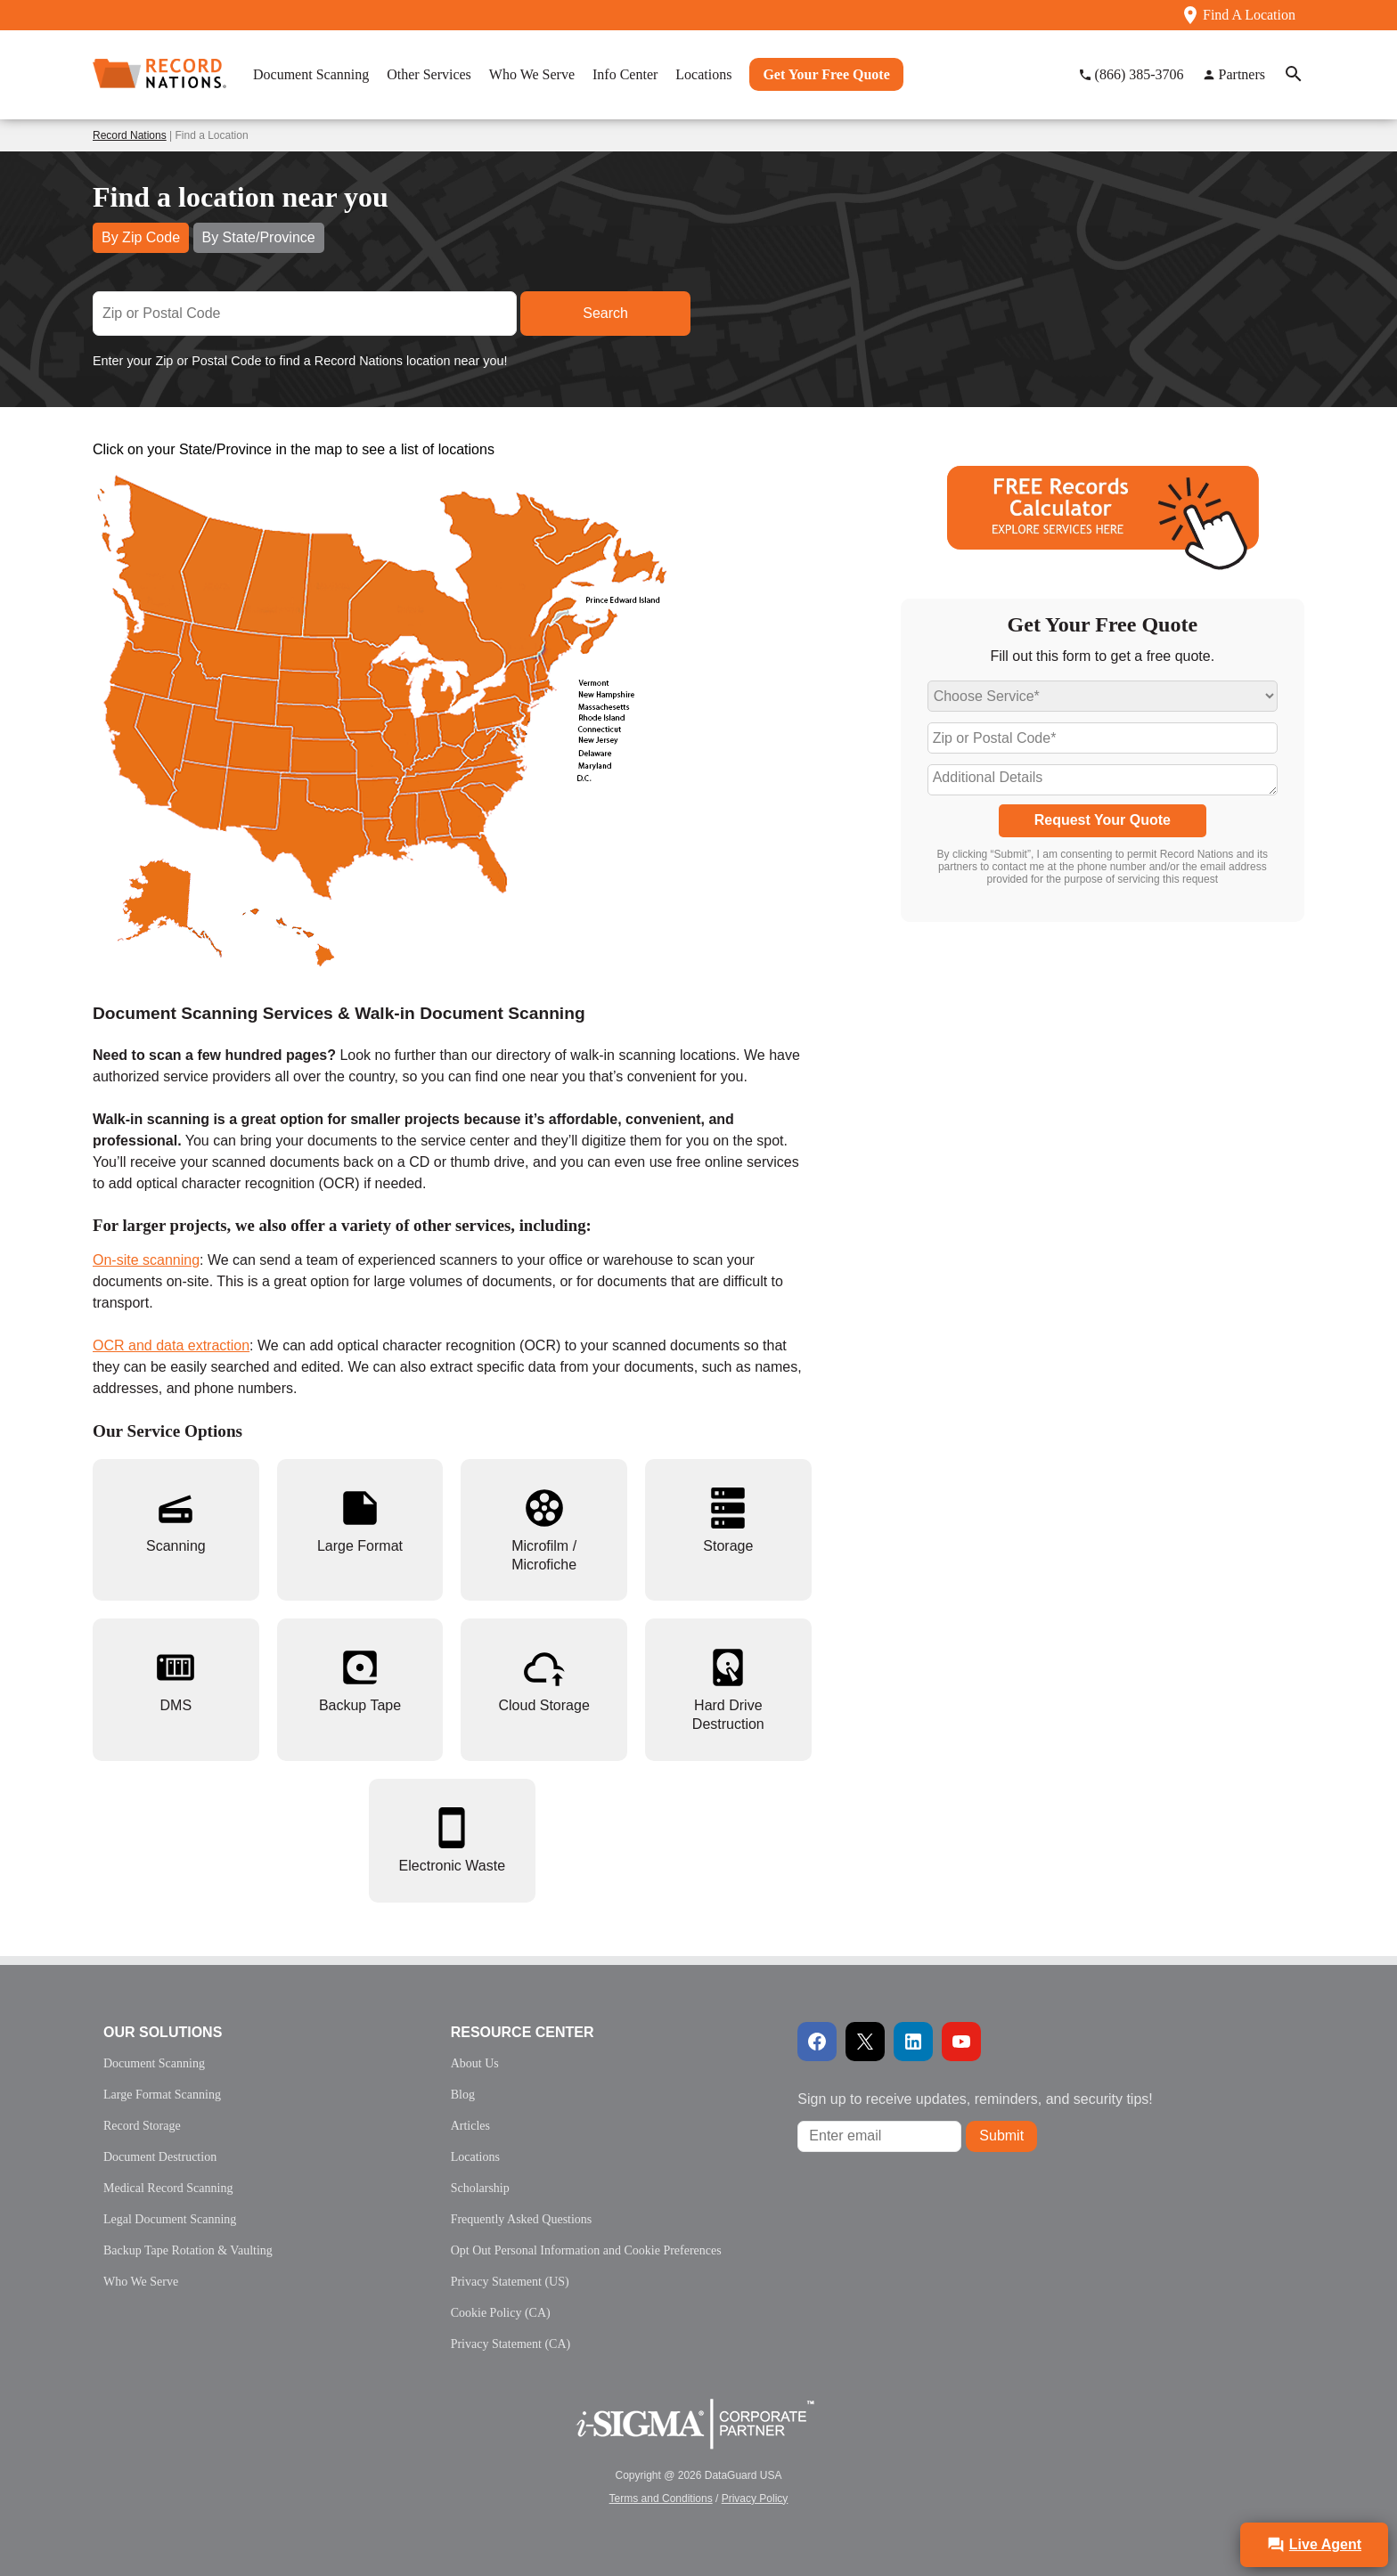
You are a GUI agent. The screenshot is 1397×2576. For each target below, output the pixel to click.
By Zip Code (141, 237)
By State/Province (258, 237)
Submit (1001, 2135)
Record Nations (130, 135)
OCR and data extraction (171, 1345)
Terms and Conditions (661, 2498)
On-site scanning (146, 1260)
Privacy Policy (755, 2498)
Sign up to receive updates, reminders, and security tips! (974, 2099)
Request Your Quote (1102, 819)
